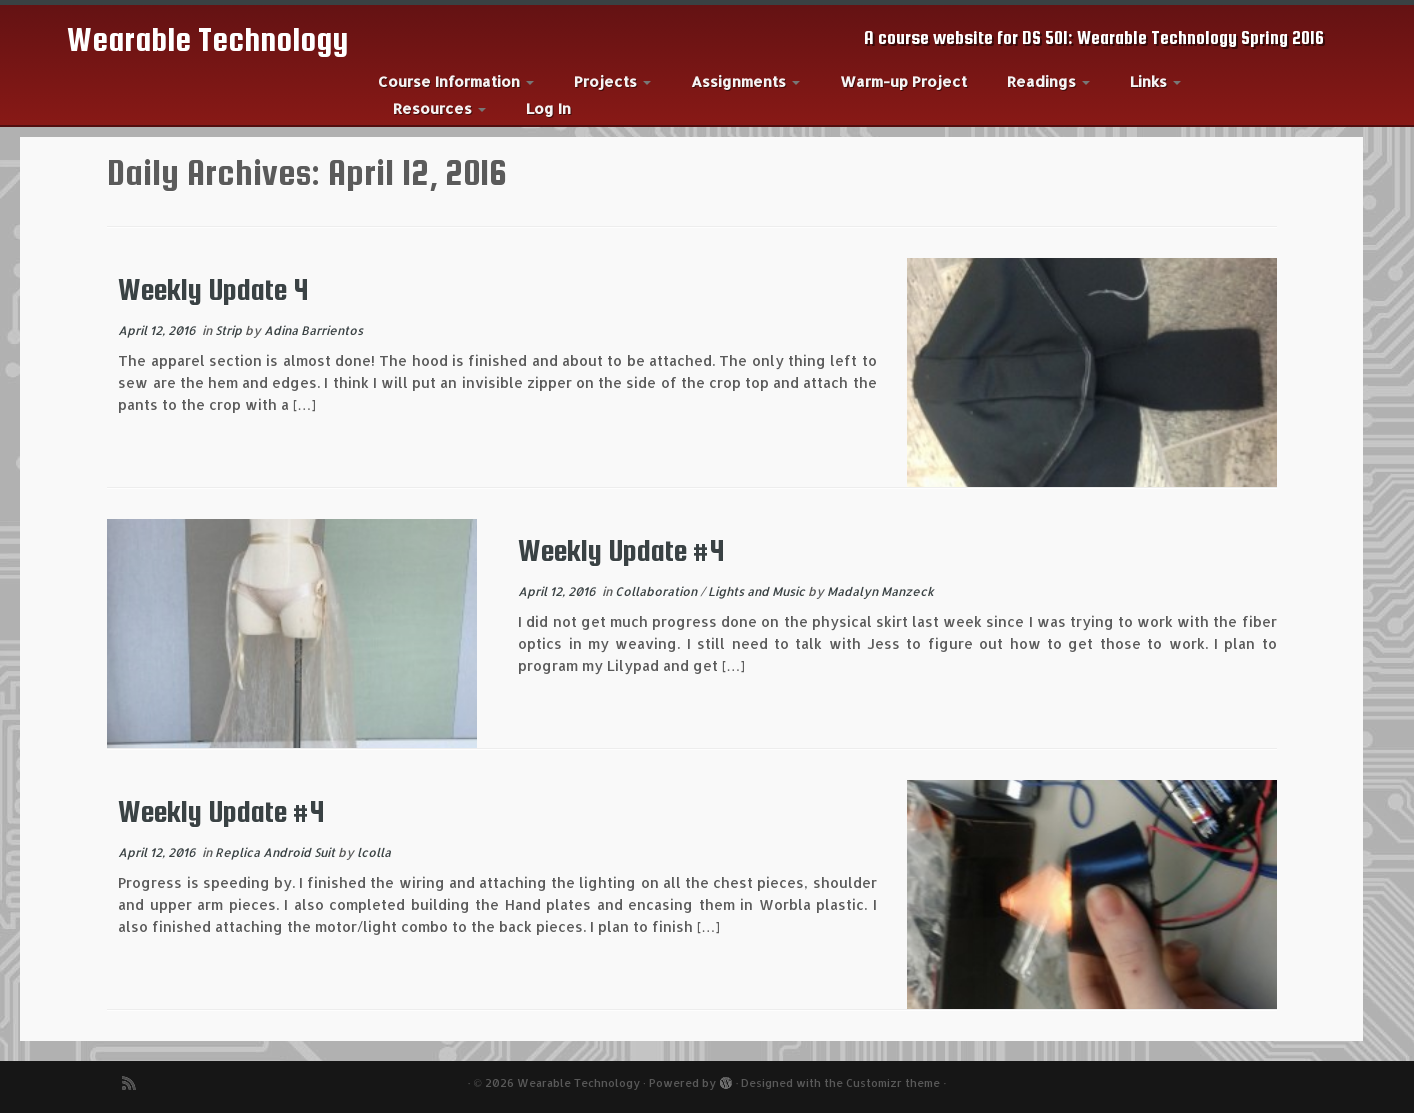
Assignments (745, 81)
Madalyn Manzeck (880, 591)
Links (1155, 81)
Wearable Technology (207, 39)
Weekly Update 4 (213, 289)
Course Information (456, 81)
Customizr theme (893, 1083)
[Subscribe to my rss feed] (135, 1083)
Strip (230, 330)
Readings (1048, 81)
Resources (439, 108)
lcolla (374, 852)
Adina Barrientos (313, 330)
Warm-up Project (903, 81)
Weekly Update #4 (621, 550)
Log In (548, 108)
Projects (612, 81)
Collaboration (657, 591)
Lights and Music (758, 591)
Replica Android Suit (276, 852)
